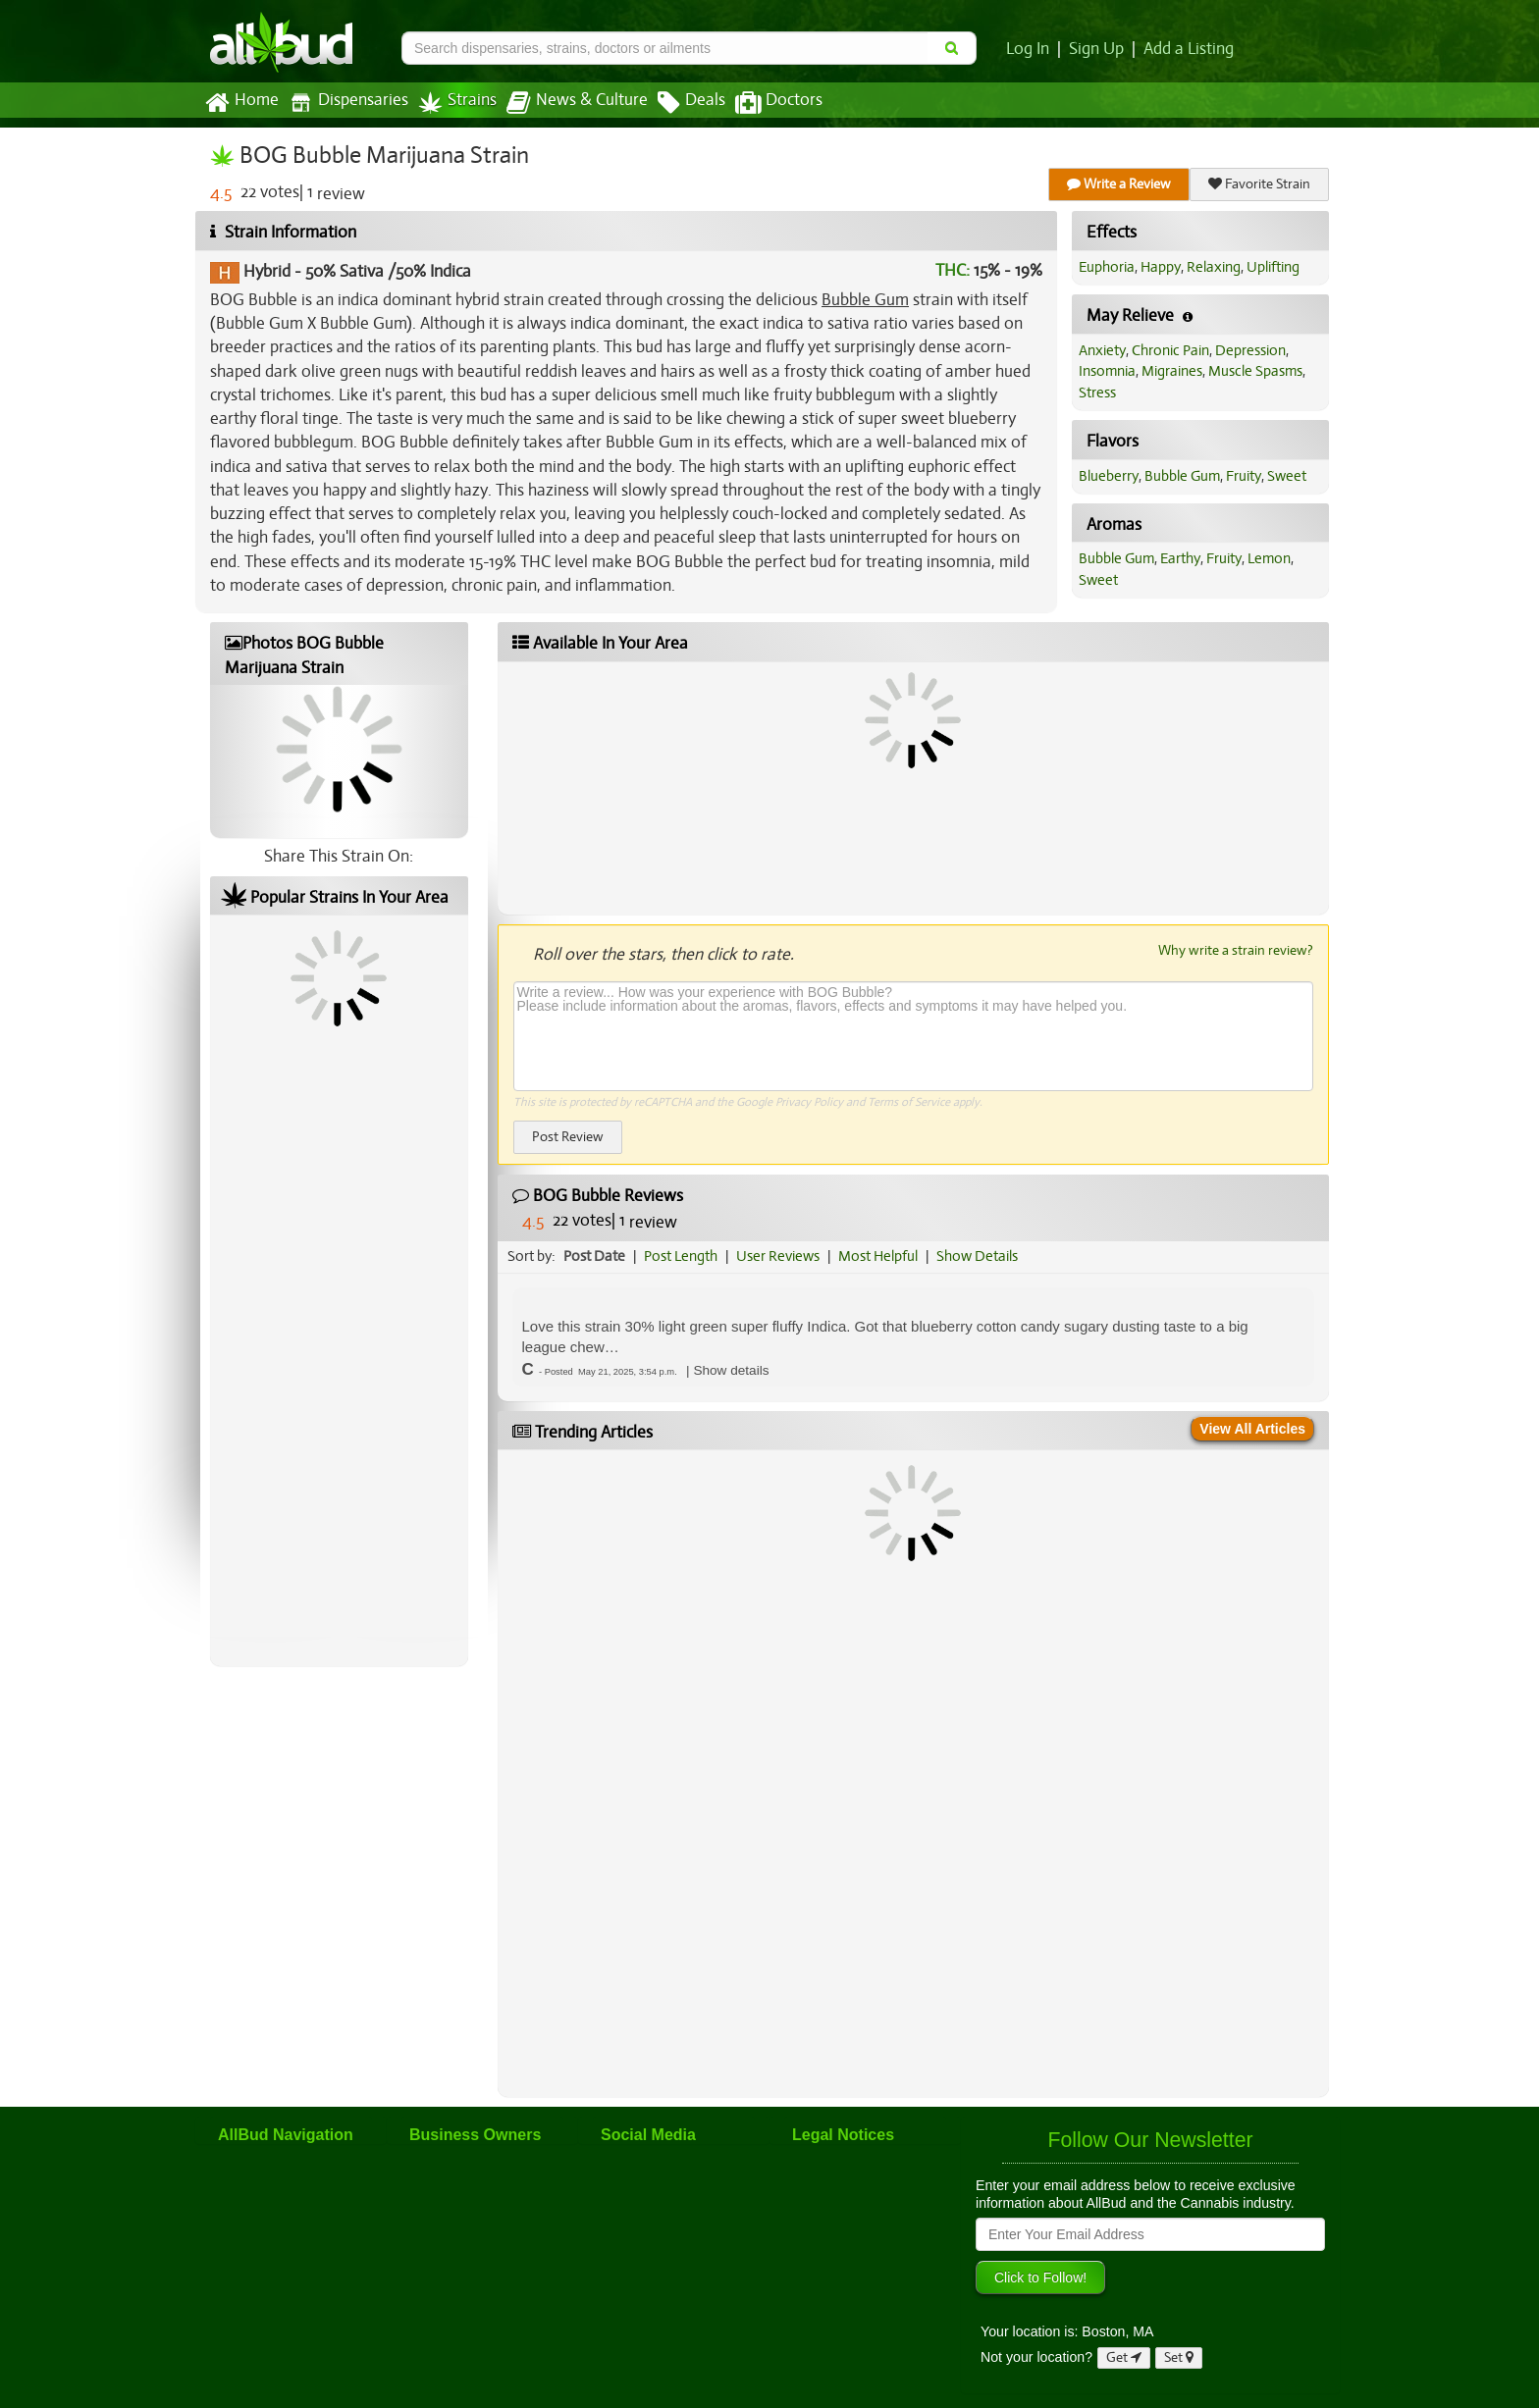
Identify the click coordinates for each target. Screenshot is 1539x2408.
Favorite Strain (1259, 184)
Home (242, 103)
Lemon (1269, 558)
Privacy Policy (809, 1102)
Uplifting (1273, 267)
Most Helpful (878, 1256)
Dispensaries (348, 102)
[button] (731, 1370)
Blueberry (1109, 476)
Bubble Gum (865, 299)
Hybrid (266, 271)
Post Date (594, 1256)
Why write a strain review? (1235, 950)
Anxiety (1102, 350)
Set (1179, 2357)
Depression (1250, 350)
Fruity (1243, 476)
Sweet (1286, 476)
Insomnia (1107, 371)
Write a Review (1119, 184)
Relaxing (1214, 267)
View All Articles (1252, 1429)
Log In (1027, 49)
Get (1123, 2357)
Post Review (568, 1136)
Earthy (1180, 558)
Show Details (977, 1256)
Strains (457, 102)
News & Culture (577, 103)
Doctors (779, 103)
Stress (1097, 392)
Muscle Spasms (1255, 371)
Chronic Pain (1170, 350)
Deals (691, 103)
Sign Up (1096, 49)
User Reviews (778, 1256)
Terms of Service (909, 1102)
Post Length (680, 1256)
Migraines (1171, 371)
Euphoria (1107, 267)
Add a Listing (1188, 49)
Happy (1161, 267)
